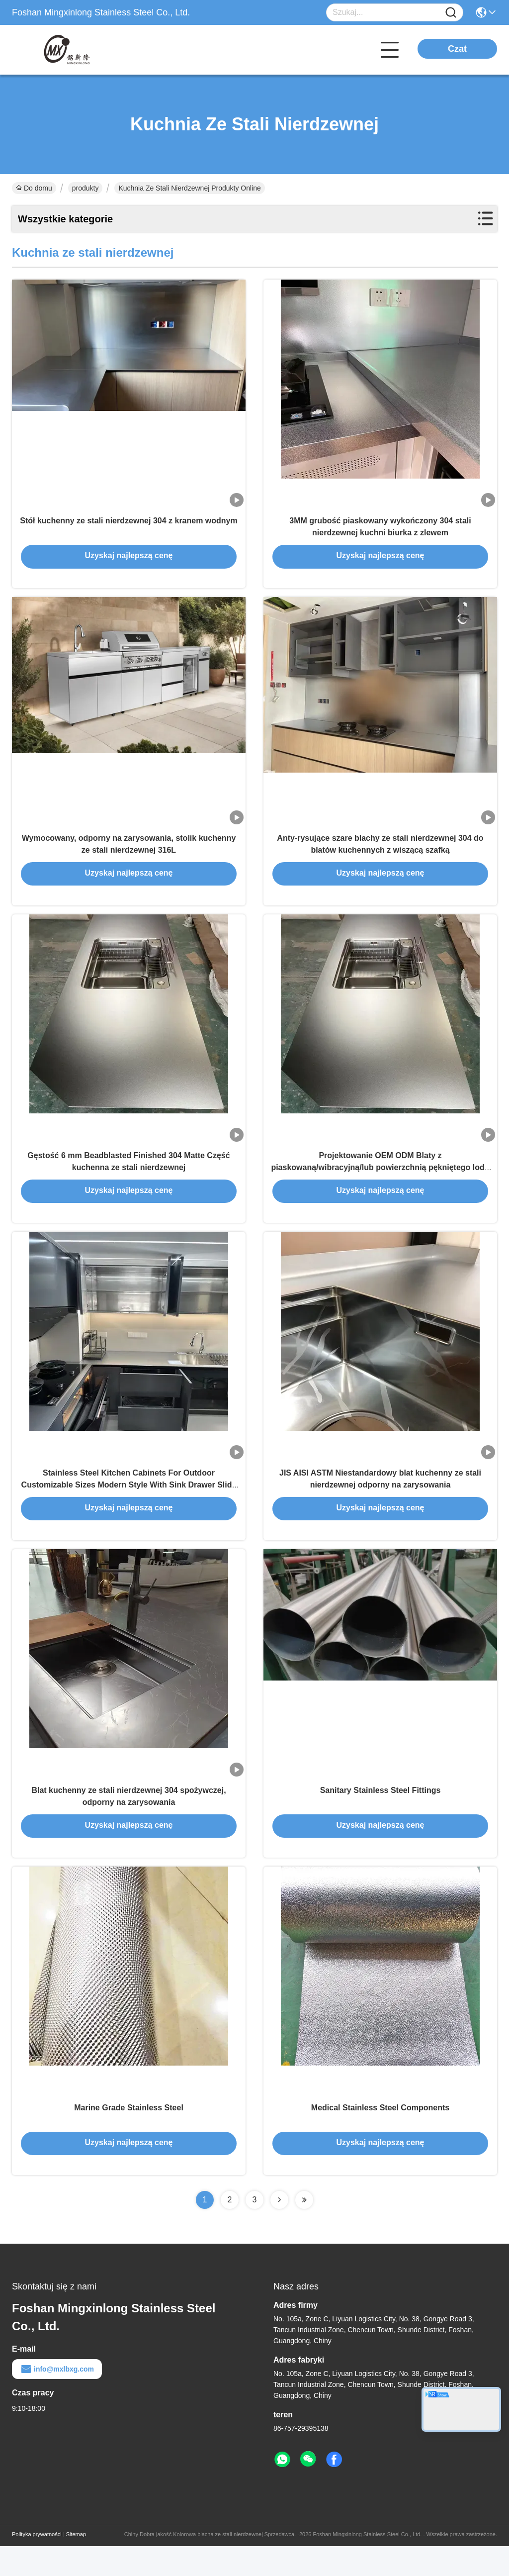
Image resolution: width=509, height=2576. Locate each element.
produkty (85, 188)
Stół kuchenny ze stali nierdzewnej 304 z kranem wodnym (128, 525)
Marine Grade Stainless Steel (128, 2137)
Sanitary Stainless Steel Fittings (380, 1814)
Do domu (34, 188)
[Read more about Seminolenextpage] (279, 2230)
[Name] (451, 12)
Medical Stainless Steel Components (380, 2137)
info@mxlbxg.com (57, 2398)
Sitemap (76, 2564)
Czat (457, 49)
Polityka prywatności (37, 2564)
